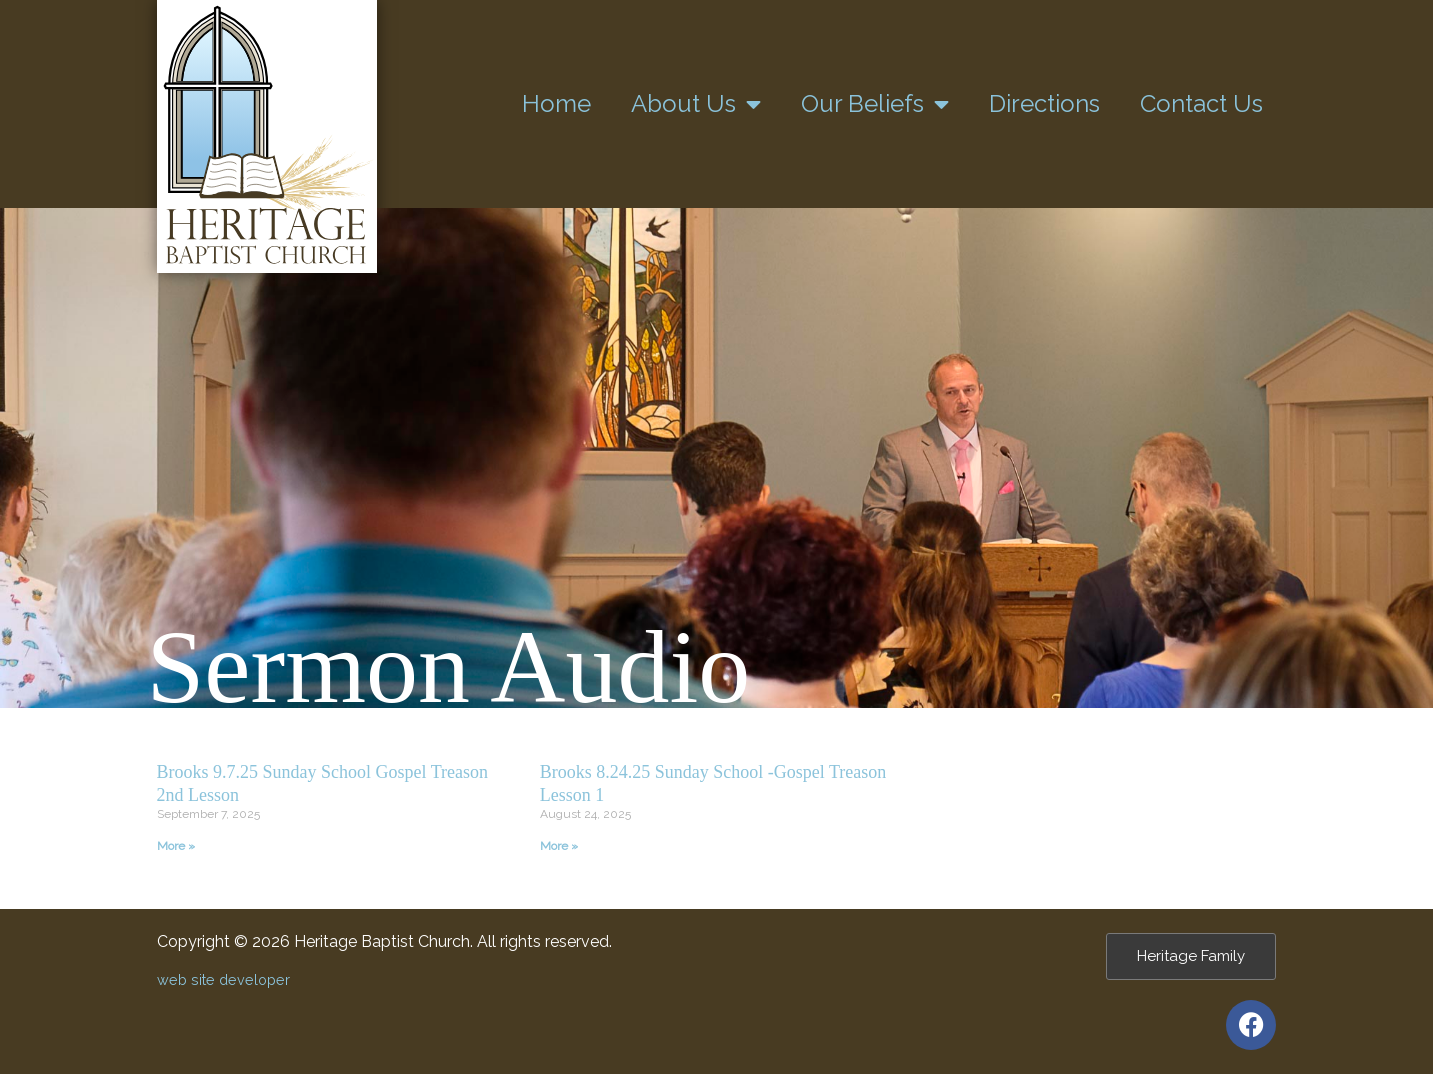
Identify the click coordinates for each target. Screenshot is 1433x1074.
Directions (1044, 103)
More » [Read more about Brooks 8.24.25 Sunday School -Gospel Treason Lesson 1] (559, 846)
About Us (696, 104)
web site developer (223, 979)
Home (556, 103)
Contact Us (1201, 103)
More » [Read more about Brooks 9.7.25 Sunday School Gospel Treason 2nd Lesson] (176, 846)
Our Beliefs (875, 104)
